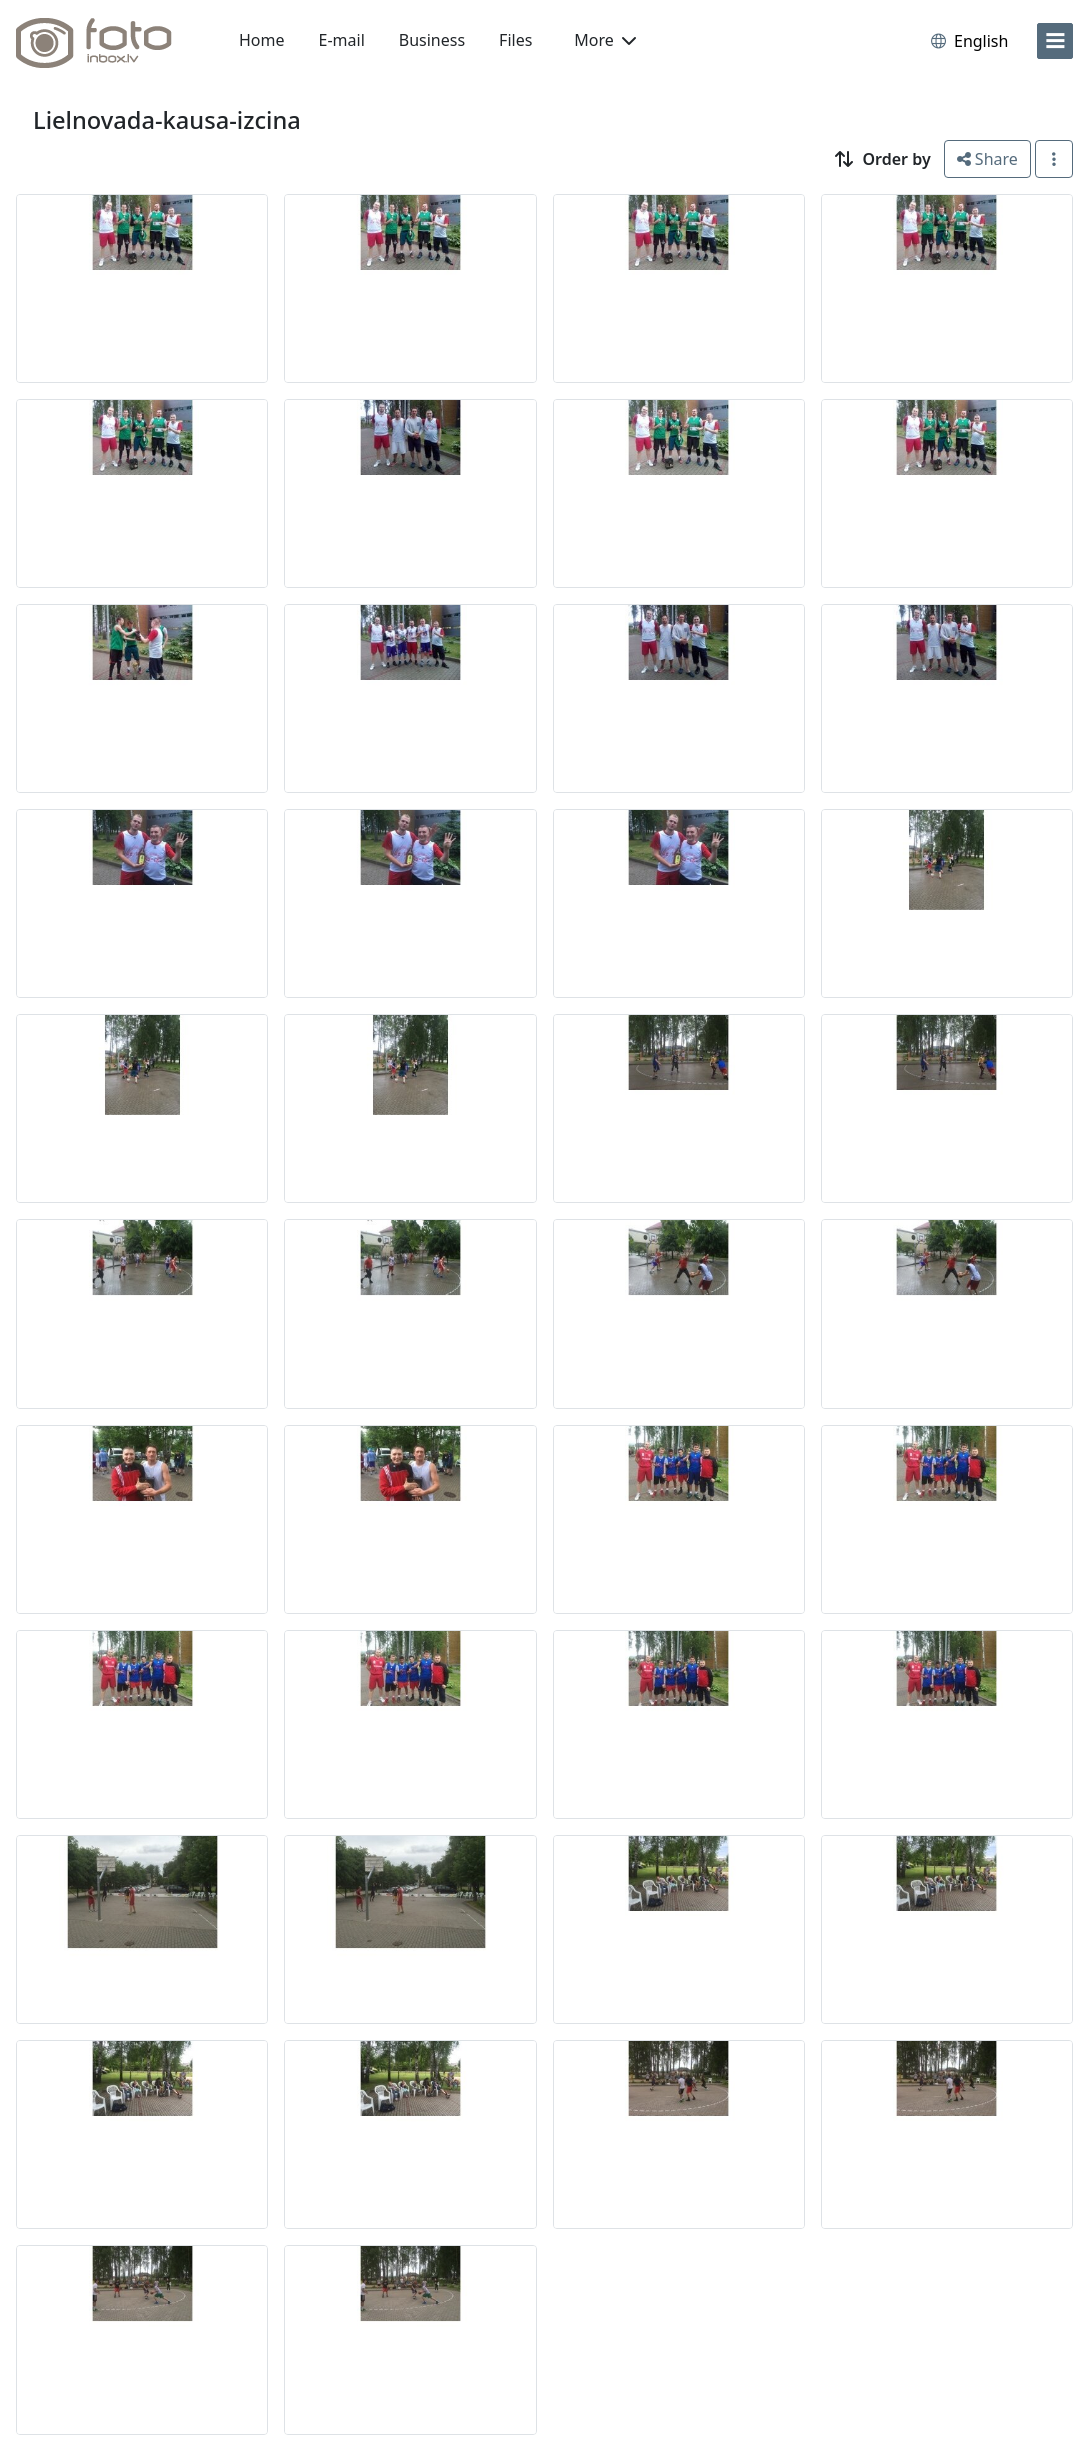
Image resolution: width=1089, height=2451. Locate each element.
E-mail (342, 40)
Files (515, 40)
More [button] (605, 40)
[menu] (1055, 41)
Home (262, 40)
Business (432, 40)
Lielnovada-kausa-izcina (167, 120)
